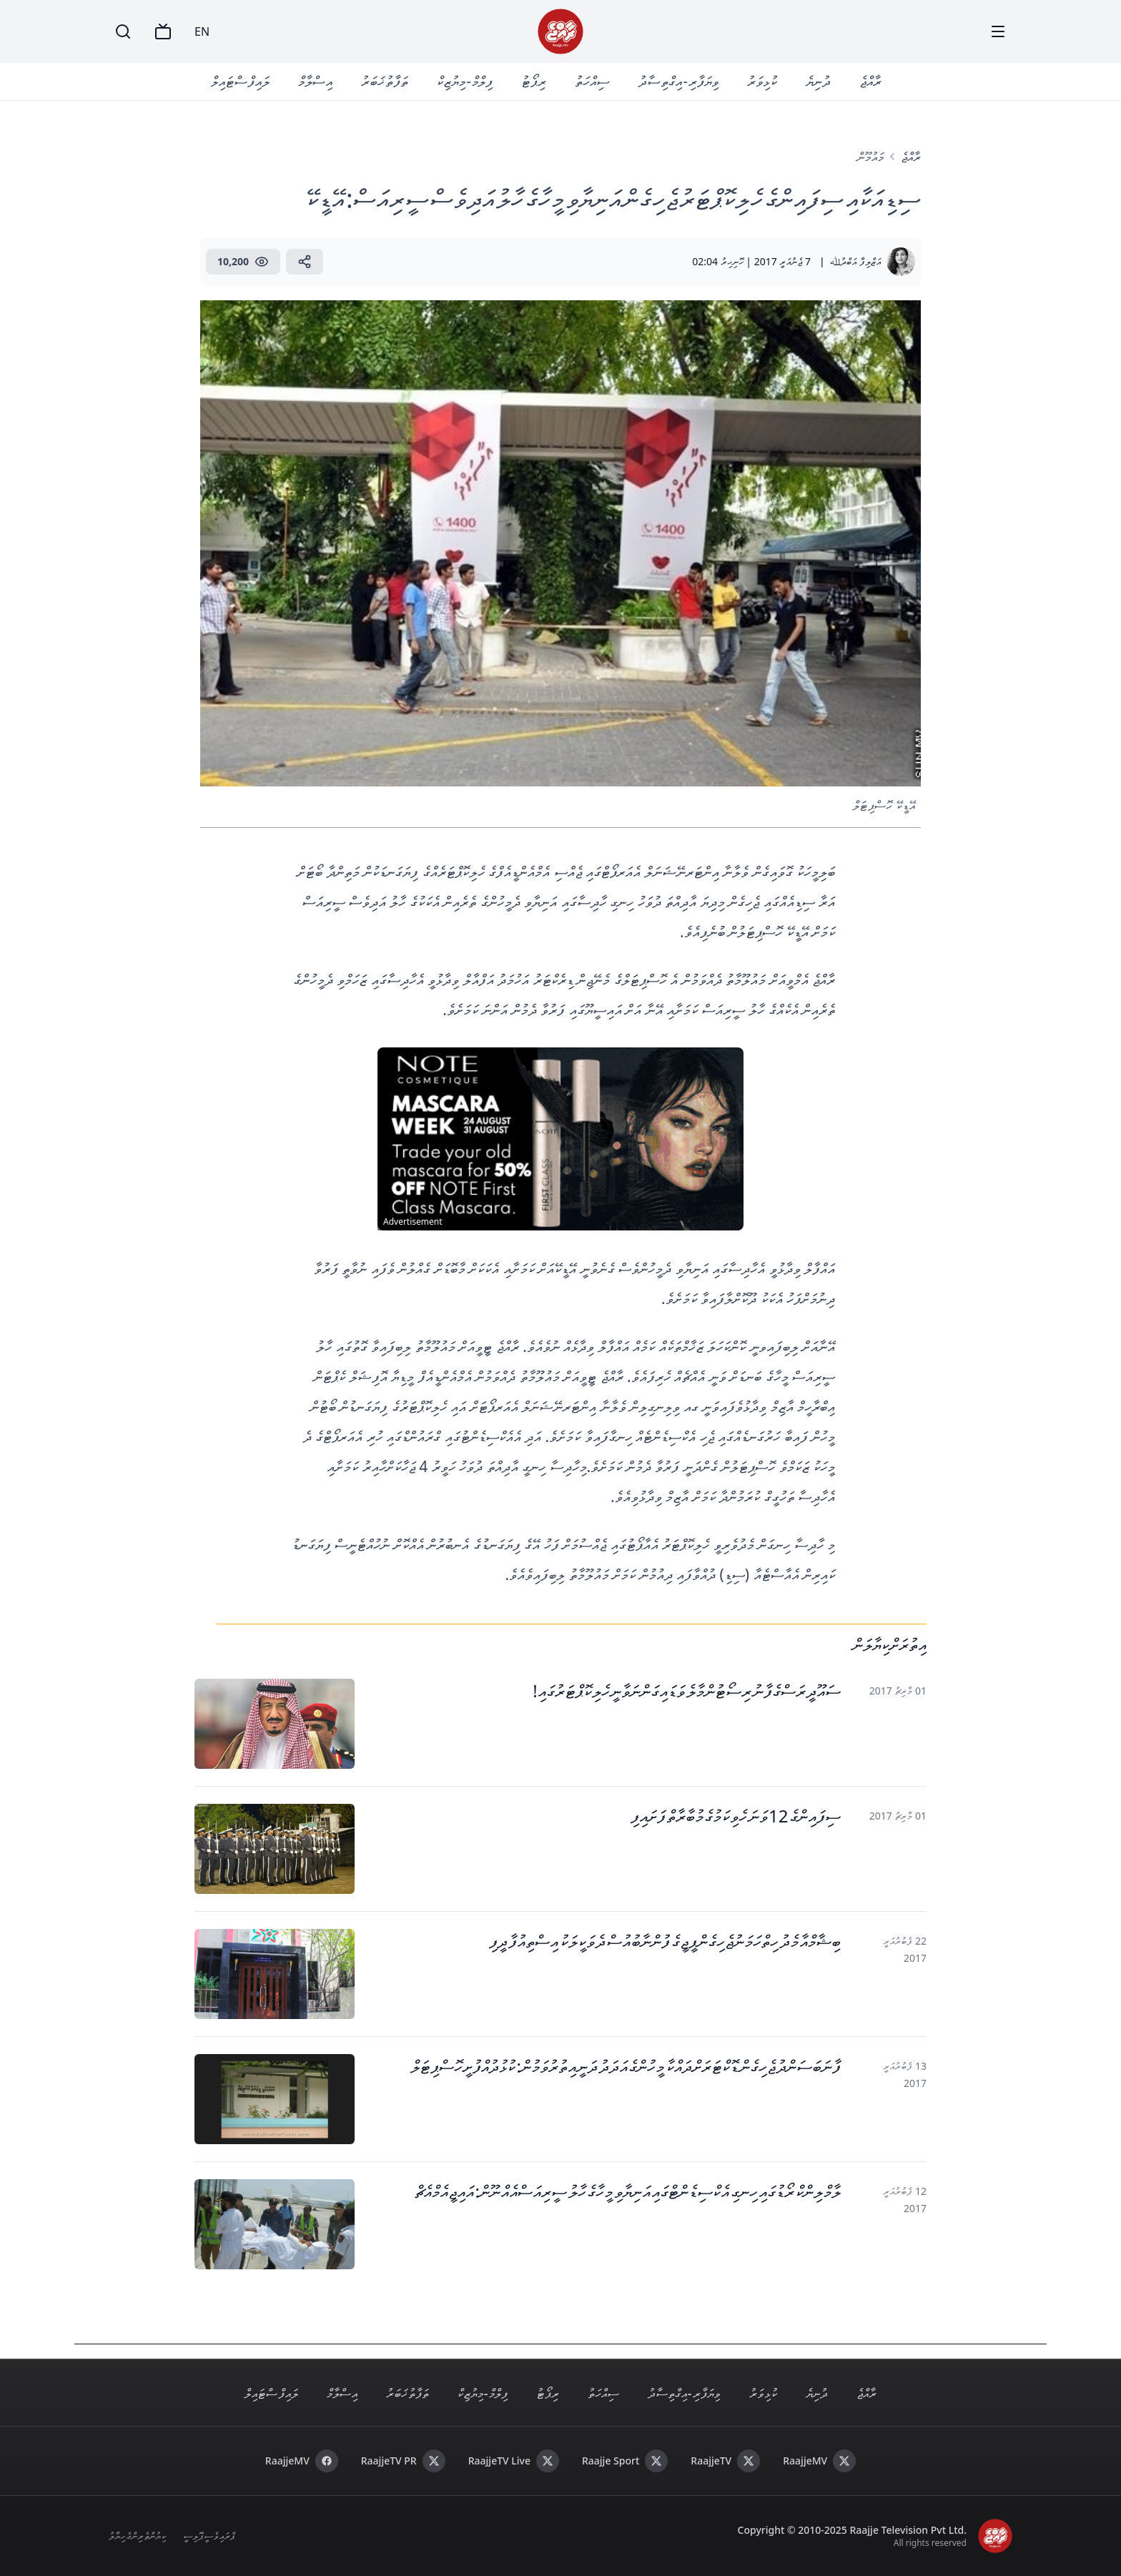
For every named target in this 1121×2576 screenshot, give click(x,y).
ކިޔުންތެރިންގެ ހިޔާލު (137, 2535)
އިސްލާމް (315, 81)
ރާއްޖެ (870, 81)
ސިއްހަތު (592, 81)
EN (201, 31)
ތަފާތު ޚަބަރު (384, 81)
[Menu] (998, 31)
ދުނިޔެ (818, 81)
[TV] (163, 31)
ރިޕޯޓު (533, 81)
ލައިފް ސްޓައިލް (240, 81)
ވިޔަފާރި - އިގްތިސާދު (678, 81)
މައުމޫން (870, 156)
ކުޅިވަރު (762, 81)
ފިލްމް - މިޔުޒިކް (465, 81)
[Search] (123, 31)
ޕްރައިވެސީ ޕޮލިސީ (208, 2535)
